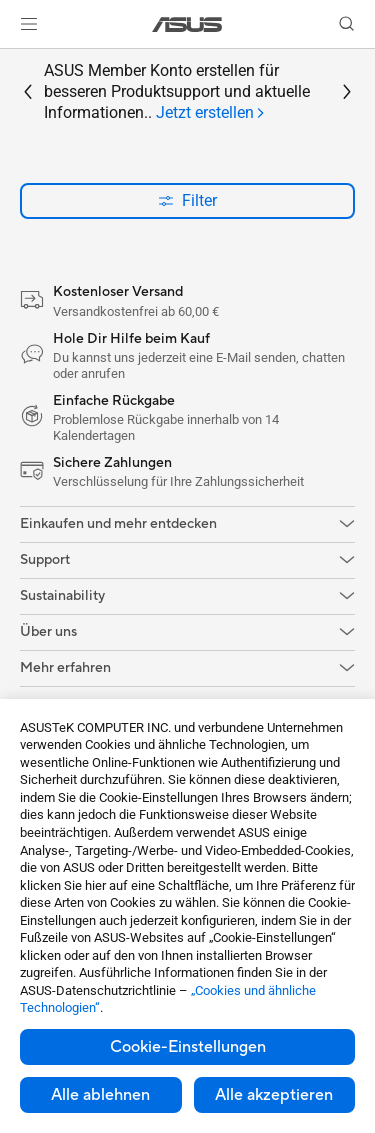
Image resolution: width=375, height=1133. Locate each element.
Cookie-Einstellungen (188, 1047)
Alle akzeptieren (274, 1095)
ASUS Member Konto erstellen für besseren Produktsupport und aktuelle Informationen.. (177, 92)
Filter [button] (187, 200)
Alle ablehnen (100, 1095)
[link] (187, 24)
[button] (29, 24)
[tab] (211, 113)
